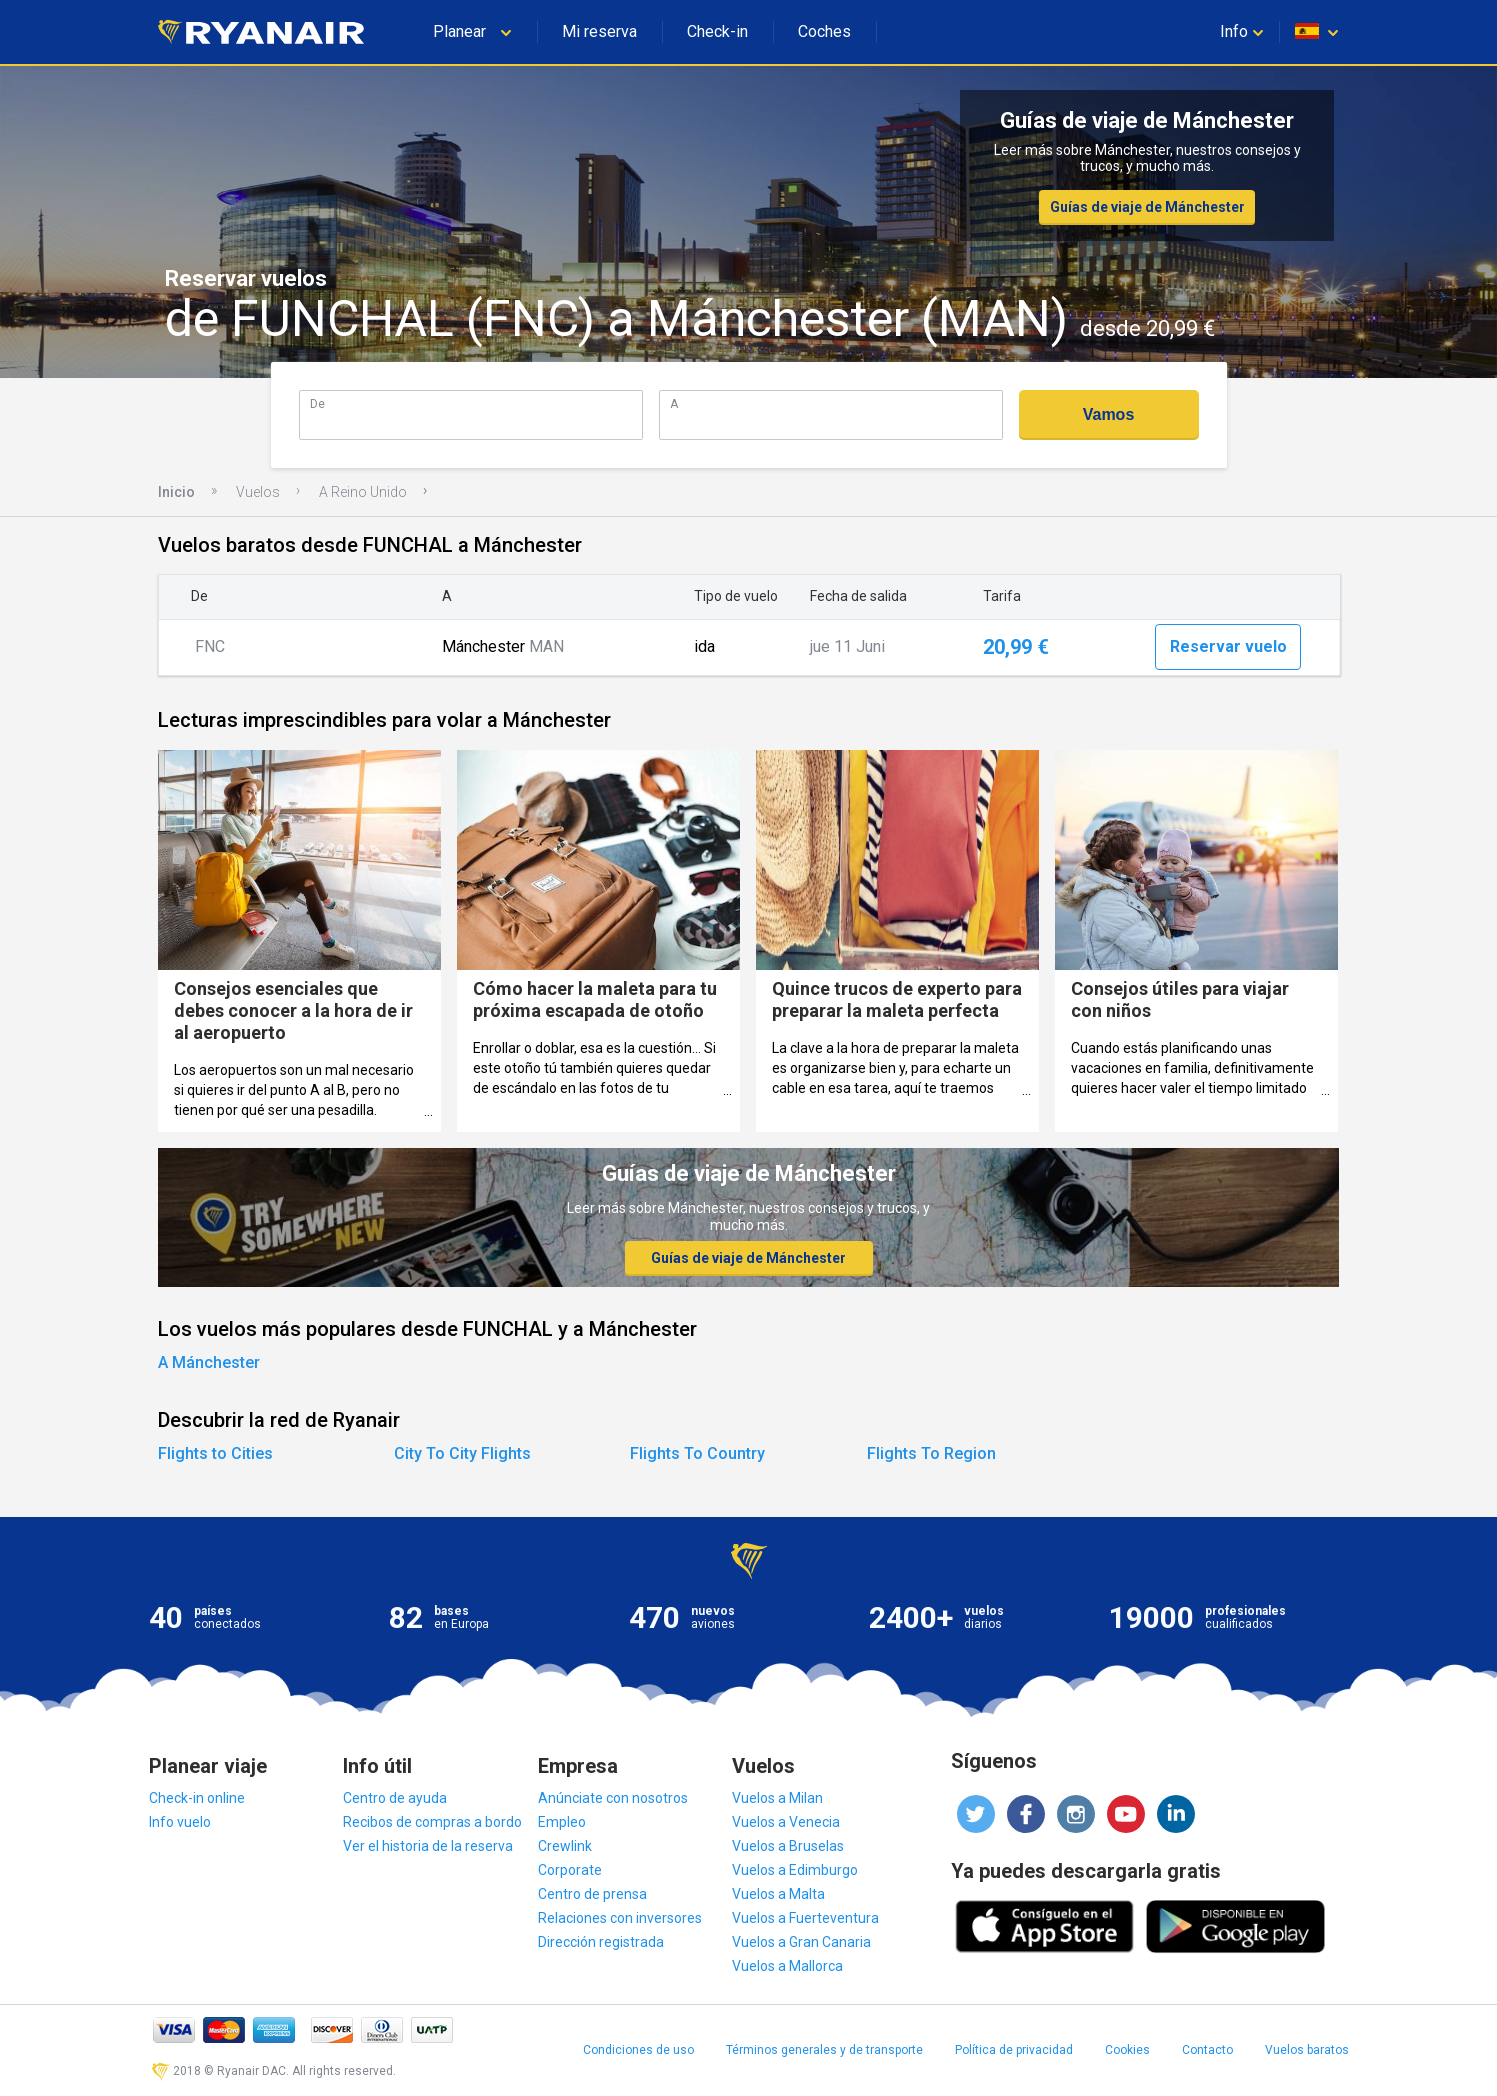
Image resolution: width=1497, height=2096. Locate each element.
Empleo (562, 1822)
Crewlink (565, 1846)
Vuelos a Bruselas (788, 1846)
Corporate (570, 1870)
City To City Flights (462, 1453)
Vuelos (258, 492)
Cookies (1127, 2050)
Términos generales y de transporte (824, 2050)
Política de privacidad (1014, 2050)
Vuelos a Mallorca (787, 1966)
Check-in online (197, 1798)
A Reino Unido (363, 492)
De (317, 403)
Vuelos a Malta (778, 1894)
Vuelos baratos (1307, 2050)
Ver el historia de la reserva (428, 1846)
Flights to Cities (215, 1453)
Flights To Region (931, 1453)
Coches (824, 31)
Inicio (176, 492)
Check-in (717, 31)
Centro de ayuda (395, 1798)
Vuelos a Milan (777, 1798)
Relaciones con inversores (620, 1918)
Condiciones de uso (638, 2050)
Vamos (1109, 414)
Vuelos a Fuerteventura (805, 1918)
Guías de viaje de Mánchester (1147, 207)
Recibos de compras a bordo (432, 1822)
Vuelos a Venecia (786, 1822)
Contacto (1207, 2050)
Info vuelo (180, 1822)
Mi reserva (599, 31)
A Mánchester (209, 1362)
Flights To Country (697, 1453)
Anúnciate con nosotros (613, 1798)
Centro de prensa (592, 1894)
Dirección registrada (601, 1942)
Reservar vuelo (1228, 646)
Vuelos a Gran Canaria (801, 1942)
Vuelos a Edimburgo (795, 1870)
